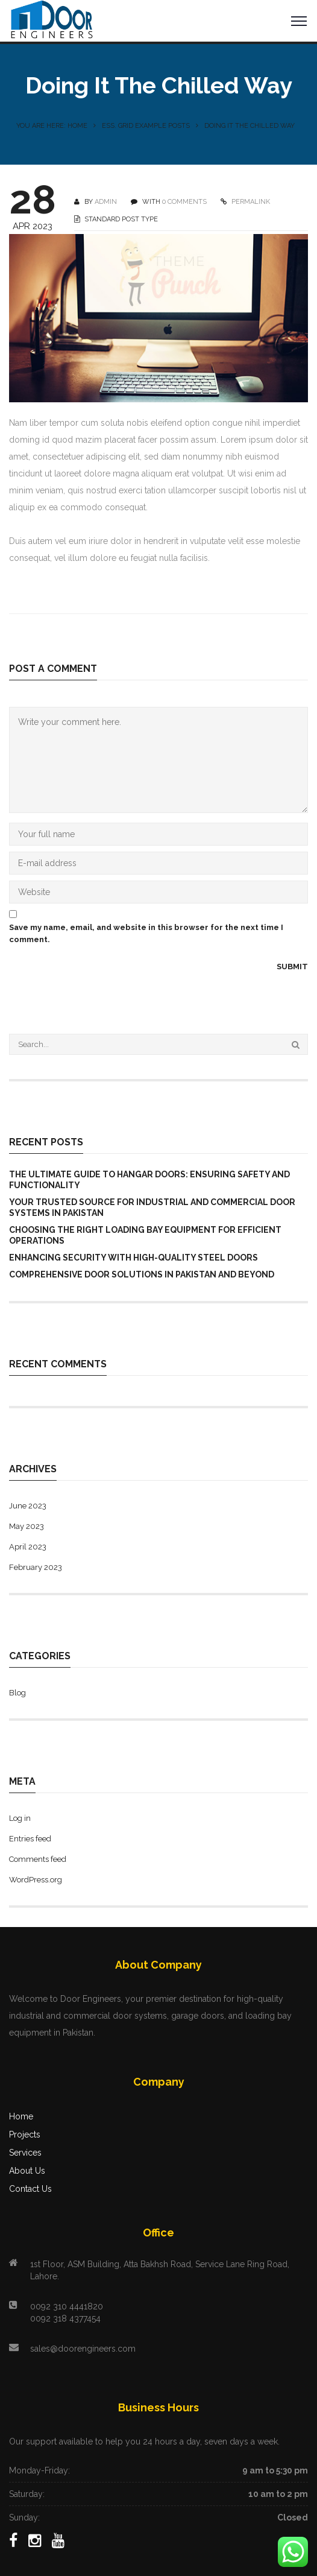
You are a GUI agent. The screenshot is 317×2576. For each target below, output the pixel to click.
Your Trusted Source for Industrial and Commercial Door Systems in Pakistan (152, 1207)
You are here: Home (51, 126)
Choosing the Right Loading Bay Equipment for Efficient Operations (145, 1235)
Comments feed (37, 1859)
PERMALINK (250, 202)
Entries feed (30, 1838)
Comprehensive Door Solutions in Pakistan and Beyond (141, 1274)
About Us (27, 2171)
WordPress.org (35, 1879)
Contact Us (30, 2189)
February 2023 (35, 1567)
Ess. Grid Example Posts (146, 126)
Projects (24, 2134)
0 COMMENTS (184, 202)
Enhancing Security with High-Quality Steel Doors (133, 1257)
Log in (20, 1818)
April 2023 (27, 1546)
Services (25, 2152)
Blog (17, 1692)
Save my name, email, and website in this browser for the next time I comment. (146, 933)
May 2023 (26, 1526)
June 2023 (27, 1505)
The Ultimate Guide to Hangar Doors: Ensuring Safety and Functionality (149, 1179)
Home (21, 2116)
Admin (106, 202)
